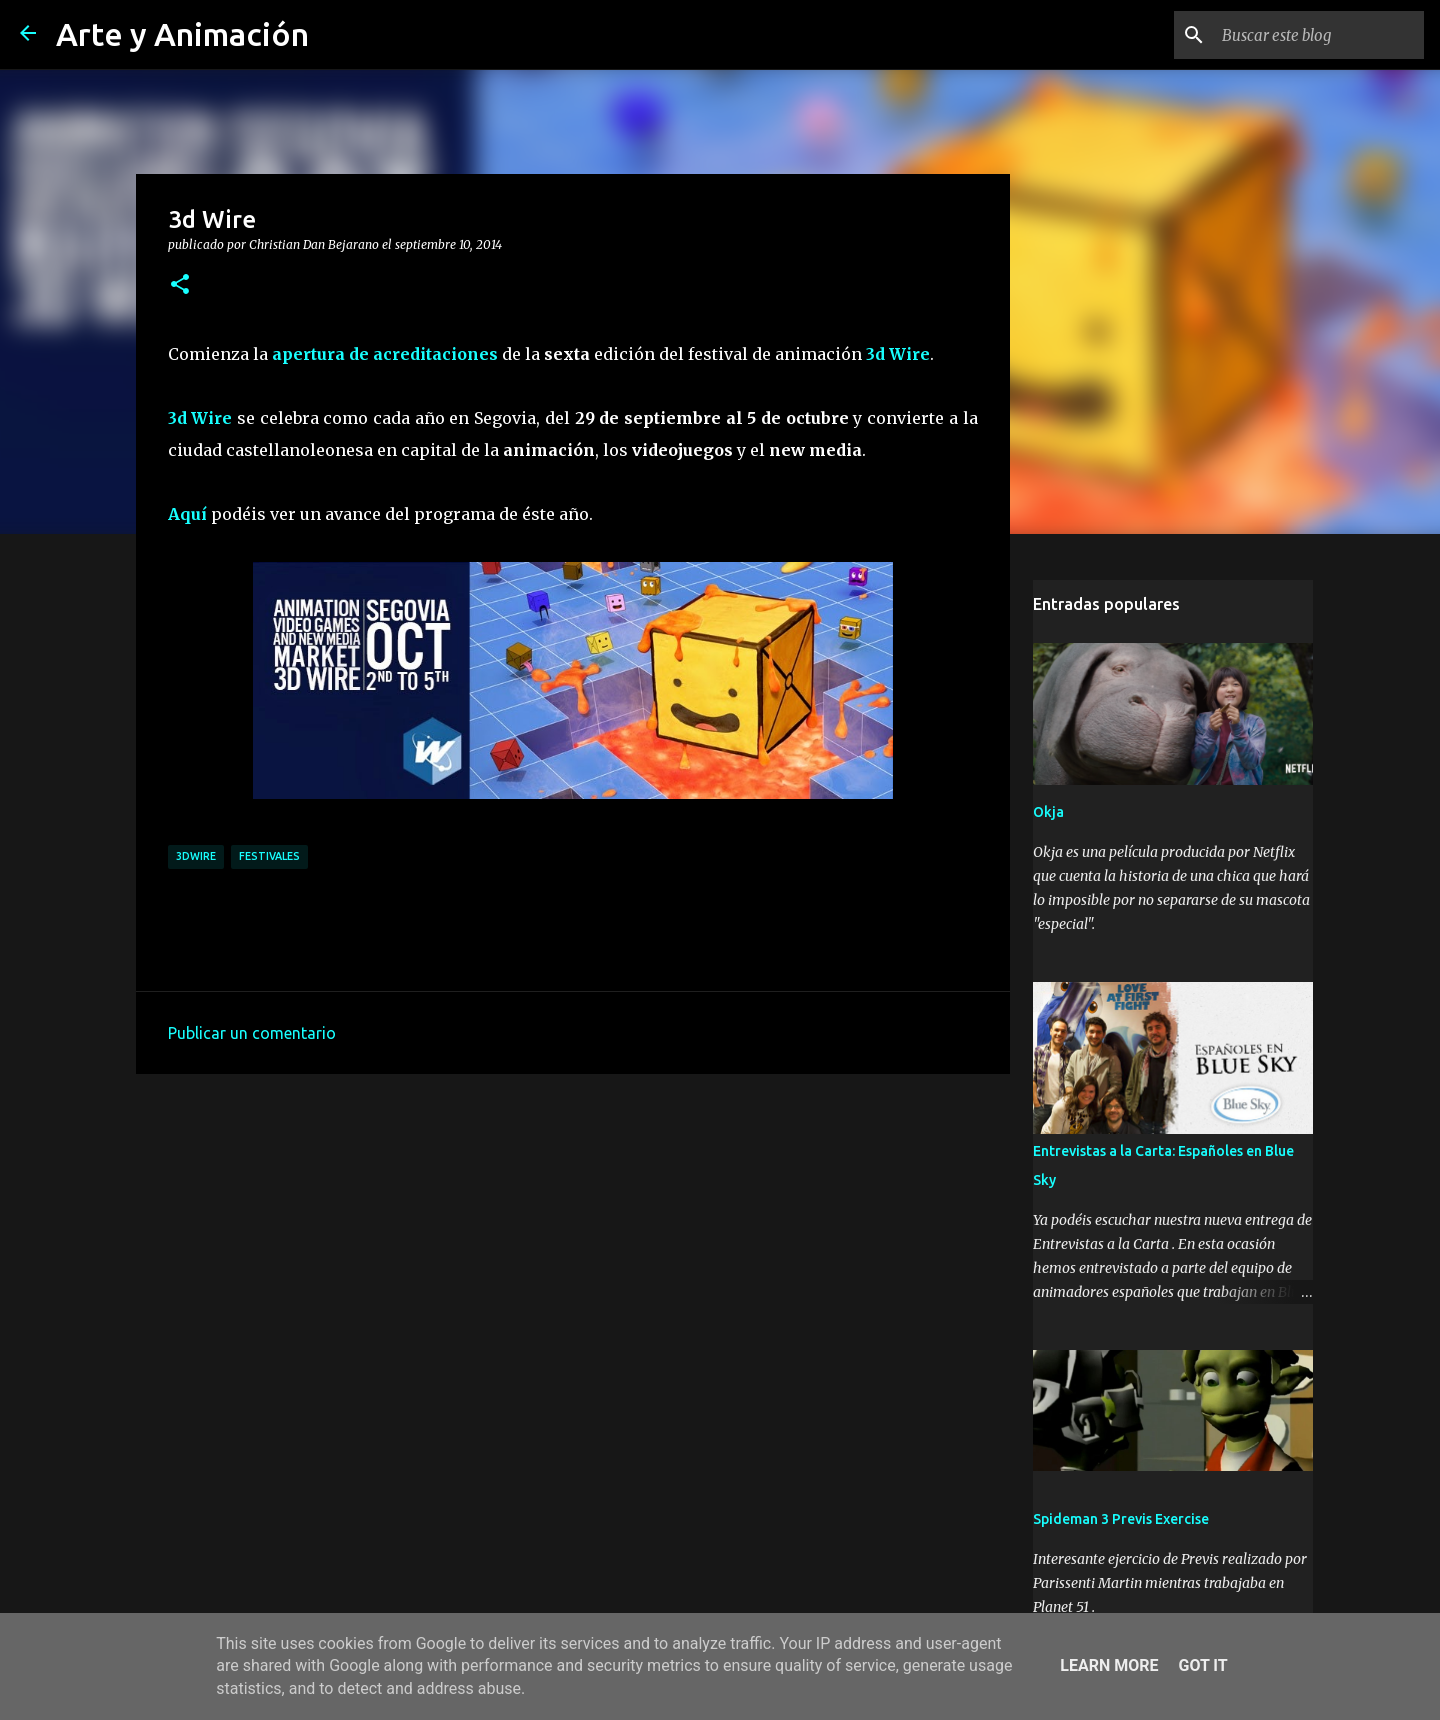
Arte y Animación (182, 34)
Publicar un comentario (252, 1033)
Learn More (1109, 1665)
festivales (269, 856)
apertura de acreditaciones (385, 354)
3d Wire (898, 354)
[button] (180, 285)
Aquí (187, 514)
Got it (1202, 1665)
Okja (1048, 812)
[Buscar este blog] (1319, 35)
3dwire (196, 856)
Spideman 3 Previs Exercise (1121, 1519)
